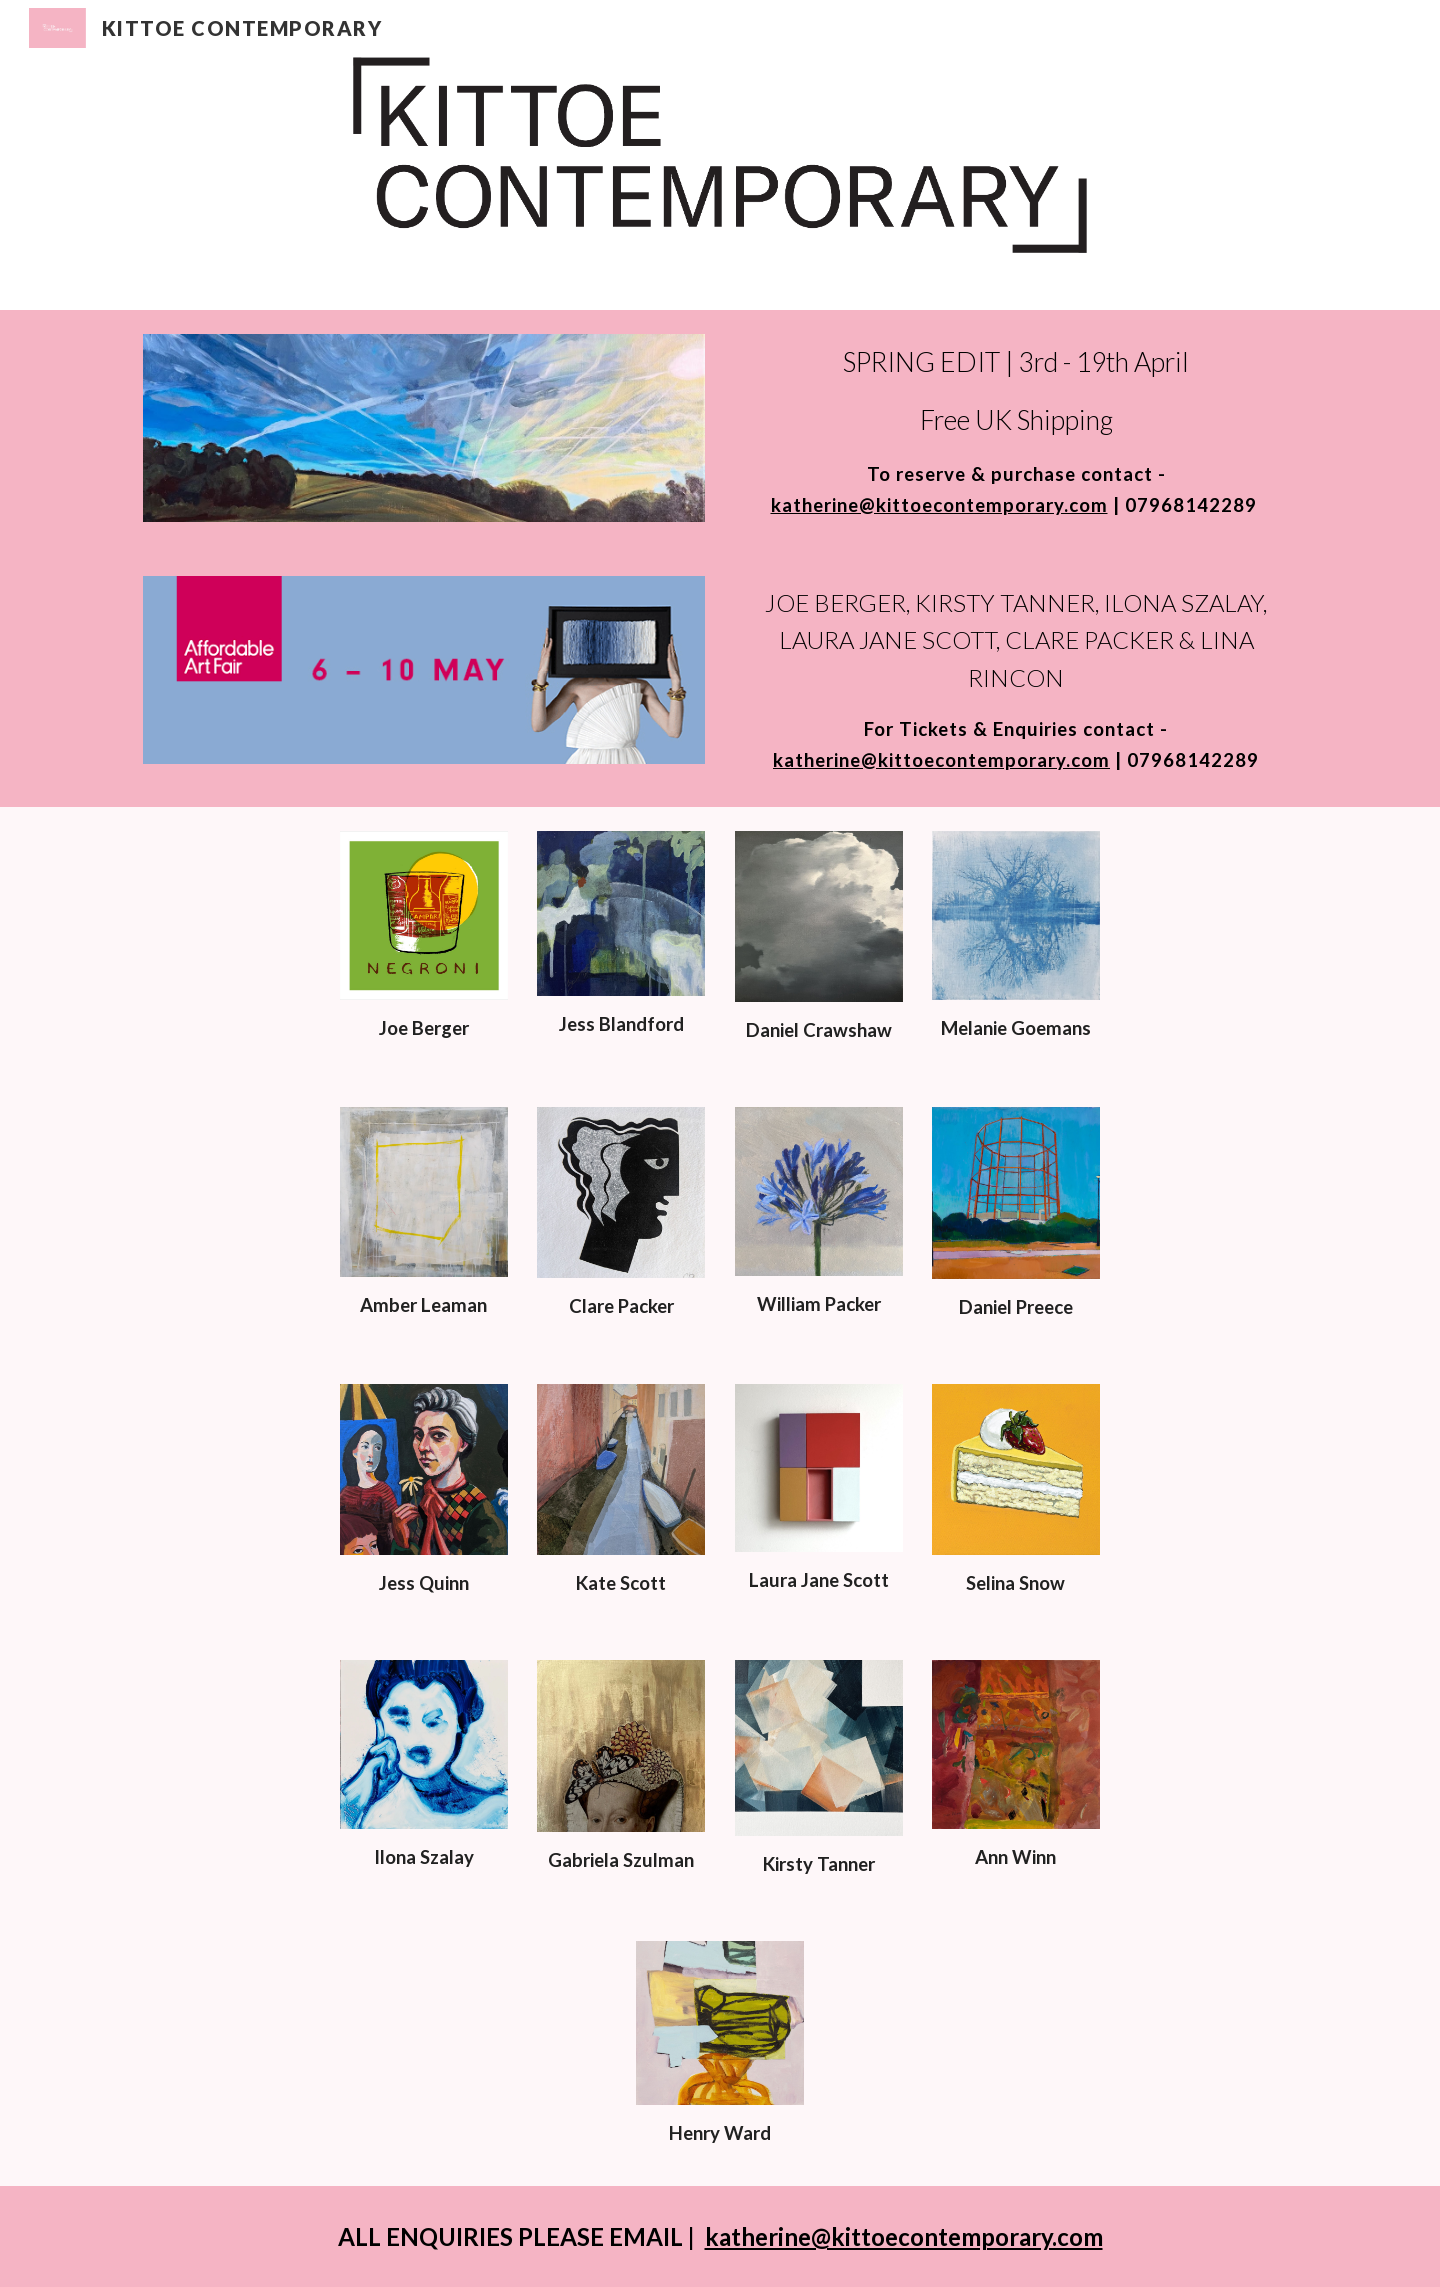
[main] (1016, 431)
